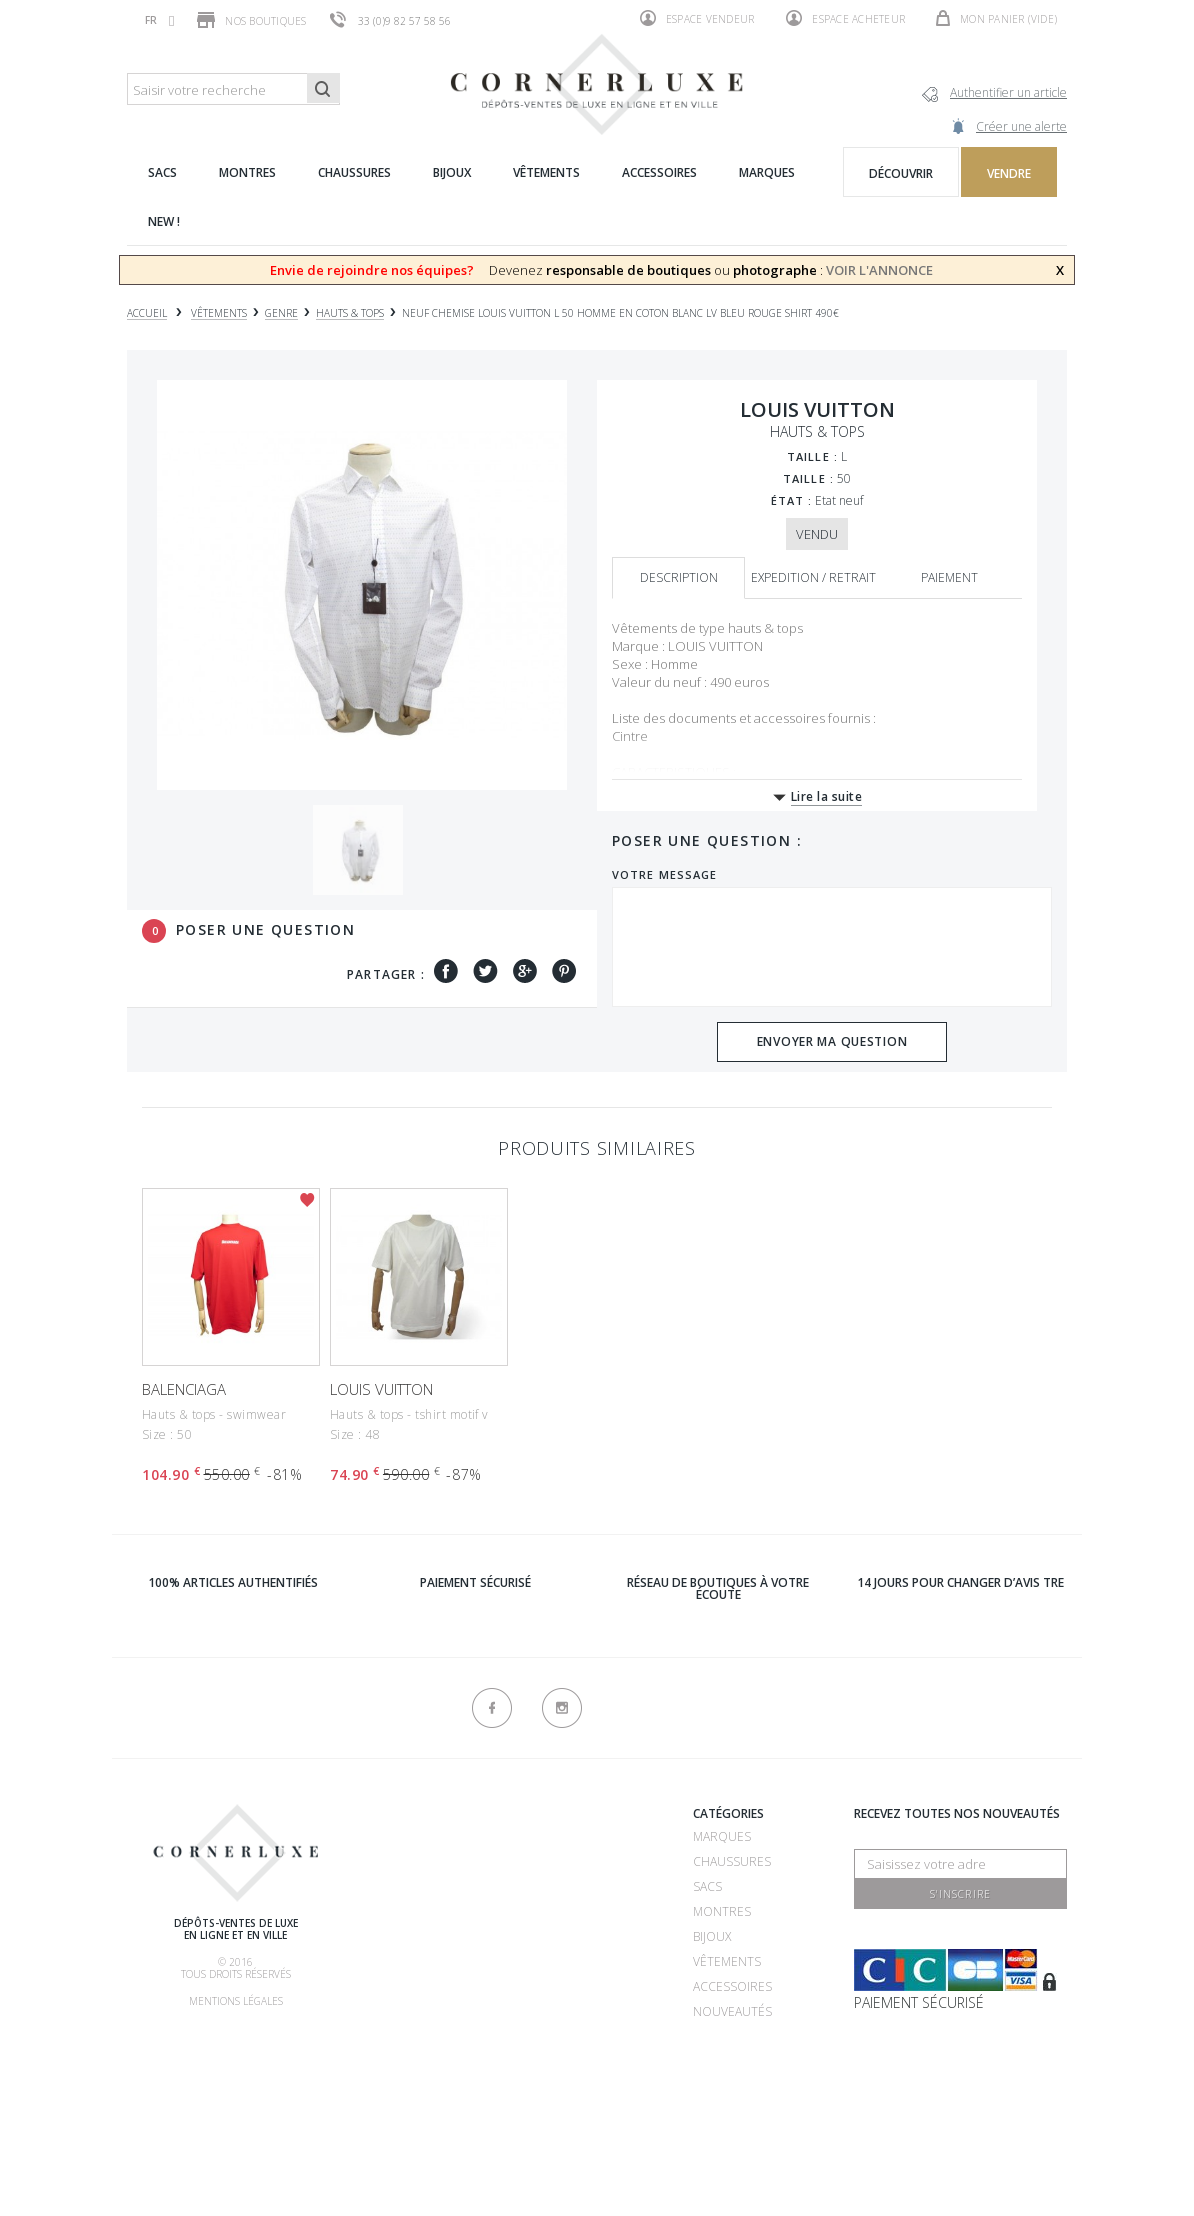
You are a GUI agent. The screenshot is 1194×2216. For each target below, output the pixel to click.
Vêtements (727, 1961)
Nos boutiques (251, 20)
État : (792, 500)
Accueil (147, 313)
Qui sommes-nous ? (431, 1816)
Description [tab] (679, 577)
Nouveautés (732, 2011)
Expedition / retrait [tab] (813, 577)
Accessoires (732, 1986)
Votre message (664, 874)
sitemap (540, 2094)
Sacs (707, 1886)
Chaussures (732, 1861)
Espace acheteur (845, 18)
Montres (722, 1911)
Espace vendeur (697, 18)
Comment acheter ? (432, 1915)
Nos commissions (426, 2015)
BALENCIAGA (184, 1389)
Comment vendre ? (429, 1890)
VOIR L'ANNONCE (879, 270)
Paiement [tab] (949, 577)
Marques (722, 1836)
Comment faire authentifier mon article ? (427, 1965)
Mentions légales (236, 2001)
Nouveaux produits (579, 2069)
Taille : (812, 456)
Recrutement (559, 1836)
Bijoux (712, 1936)
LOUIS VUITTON (381, 1389)
